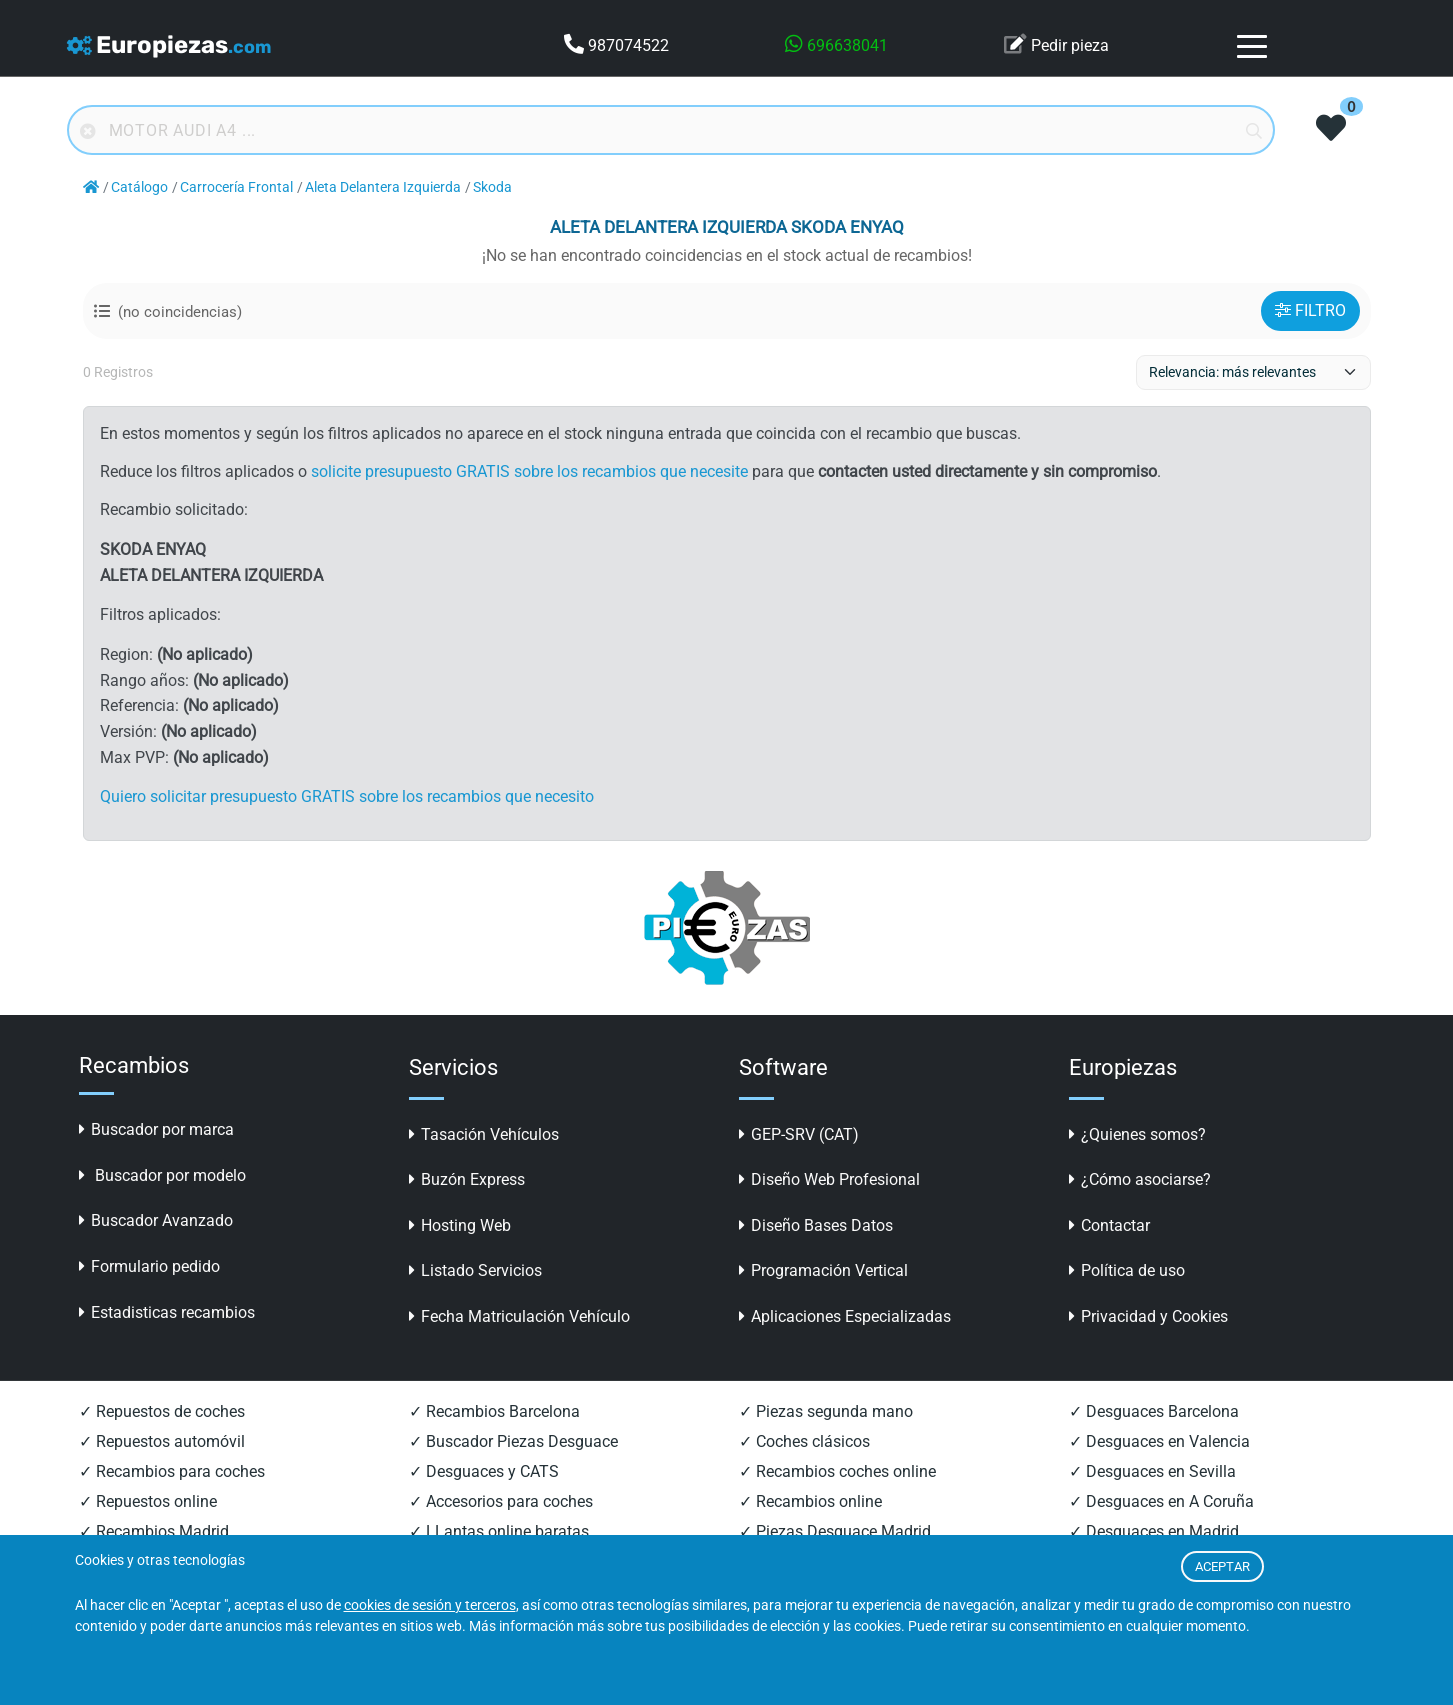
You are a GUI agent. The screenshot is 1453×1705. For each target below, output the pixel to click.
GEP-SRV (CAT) (799, 1134)
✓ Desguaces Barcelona (1154, 1411)
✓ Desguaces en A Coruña (1161, 1501)
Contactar (1109, 1225)
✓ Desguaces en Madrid (1154, 1531)
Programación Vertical (823, 1270)
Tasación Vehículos (484, 1134)
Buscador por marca (156, 1129)
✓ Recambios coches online (837, 1471)
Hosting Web (460, 1225)
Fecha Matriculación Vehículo (519, 1316)
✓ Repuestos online (148, 1501)
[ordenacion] (1253, 372)
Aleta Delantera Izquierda (383, 187)
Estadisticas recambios (167, 1312)
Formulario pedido (149, 1266)
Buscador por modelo (162, 1175)
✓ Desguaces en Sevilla (1152, 1471)
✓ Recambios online (810, 1501)
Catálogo (139, 187)
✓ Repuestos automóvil (162, 1441)
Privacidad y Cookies (1148, 1316)
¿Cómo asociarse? (1140, 1179)
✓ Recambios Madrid (154, 1531)
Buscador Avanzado (156, 1220)
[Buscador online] (671, 130)
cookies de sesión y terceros (430, 1605)
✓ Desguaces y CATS (484, 1471)
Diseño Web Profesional (829, 1179)
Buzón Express (467, 1179)
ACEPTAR (1222, 1566)
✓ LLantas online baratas (499, 1531)
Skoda (492, 187)
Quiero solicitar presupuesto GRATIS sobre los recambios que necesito (347, 796)
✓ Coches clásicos (804, 1441)
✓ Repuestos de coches (162, 1411)
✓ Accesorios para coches (501, 1501)
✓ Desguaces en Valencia (1159, 1441)
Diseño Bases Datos (816, 1225)
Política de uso (1127, 1270)
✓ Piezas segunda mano (826, 1411)
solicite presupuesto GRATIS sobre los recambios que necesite (529, 471)
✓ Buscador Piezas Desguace (513, 1441)
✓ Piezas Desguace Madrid (835, 1531)
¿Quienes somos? (1137, 1134)
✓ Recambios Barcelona (494, 1411)
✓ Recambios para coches (172, 1471)
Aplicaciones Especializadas (845, 1316)
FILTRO (1310, 310)
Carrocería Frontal (236, 187)
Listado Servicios (475, 1270)
